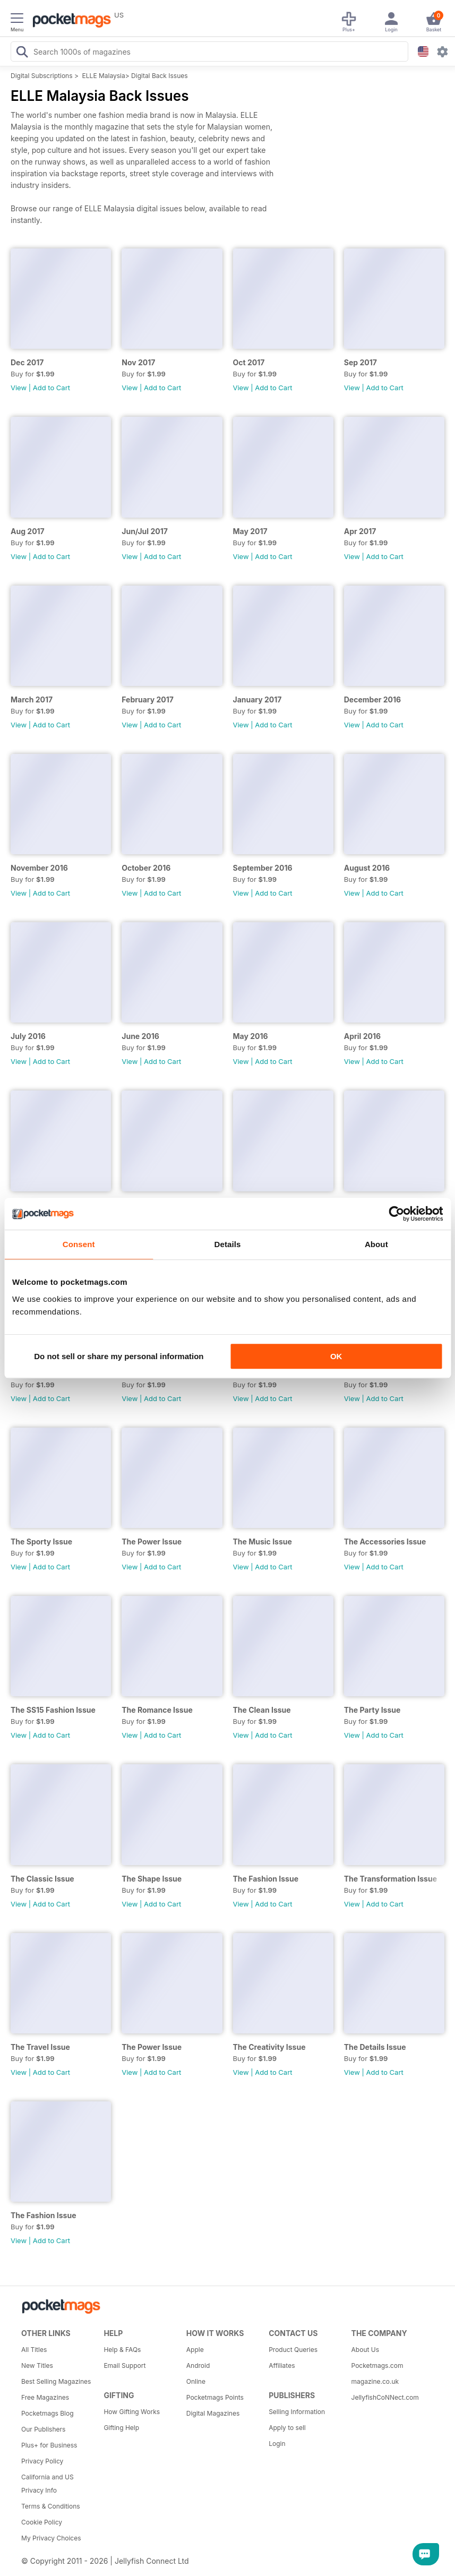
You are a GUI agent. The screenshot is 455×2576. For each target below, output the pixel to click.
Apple (195, 2350)
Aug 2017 (28, 531)
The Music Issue (262, 1541)
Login (277, 2444)
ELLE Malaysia (103, 76)
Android (198, 2365)
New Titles (37, 2365)
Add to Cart (51, 387)
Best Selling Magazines (56, 2381)
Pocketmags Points (215, 2397)
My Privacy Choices (51, 2538)
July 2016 (28, 1036)
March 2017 (32, 699)
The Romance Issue (157, 1709)
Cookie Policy (41, 2522)
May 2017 (250, 531)
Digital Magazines (212, 2413)
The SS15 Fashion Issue (53, 1709)
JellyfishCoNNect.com (385, 2397)
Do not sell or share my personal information (118, 1356)
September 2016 (263, 867)
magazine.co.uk (375, 2381)
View (19, 387)
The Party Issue (372, 1709)
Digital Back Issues (159, 76)
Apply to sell (287, 2428)
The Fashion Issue (265, 1878)
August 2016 (367, 867)
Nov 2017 (138, 362)
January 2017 (257, 699)
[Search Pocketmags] (22, 53)
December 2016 (372, 699)
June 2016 (140, 1036)
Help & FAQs (122, 2350)
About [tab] (376, 1244)
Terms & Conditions (50, 2506)
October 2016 (146, 867)
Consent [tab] (79, 1244)
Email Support (124, 2365)
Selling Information (297, 2412)
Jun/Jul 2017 (145, 531)
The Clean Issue (262, 1709)
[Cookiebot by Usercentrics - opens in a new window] (396, 1214)
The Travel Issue (40, 2046)
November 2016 (39, 867)
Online (195, 2381)
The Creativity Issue (269, 2046)
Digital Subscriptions (42, 76)
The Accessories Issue (385, 1541)
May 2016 (250, 1036)
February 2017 (148, 699)
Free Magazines (45, 2397)
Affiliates (282, 2365)
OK (336, 1356)
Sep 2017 (360, 362)
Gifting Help (121, 2428)
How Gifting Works (132, 2412)
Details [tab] (227, 1244)
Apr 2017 (360, 531)
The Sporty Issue (41, 1541)
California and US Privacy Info (47, 2483)
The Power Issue (152, 1541)
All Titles (34, 2350)
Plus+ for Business (49, 2445)
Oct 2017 (249, 362)
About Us (365, 2350)
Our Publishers (43, 2429)
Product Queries (293, 2350)
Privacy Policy (42, 2461)
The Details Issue (375, 2046)
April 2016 (362, 1036)
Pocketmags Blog (47, 2413)
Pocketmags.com (377, 2365)
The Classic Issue (42, 1878)
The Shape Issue (152, 1878)
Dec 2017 (27, 362)
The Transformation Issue (390, 1878)
